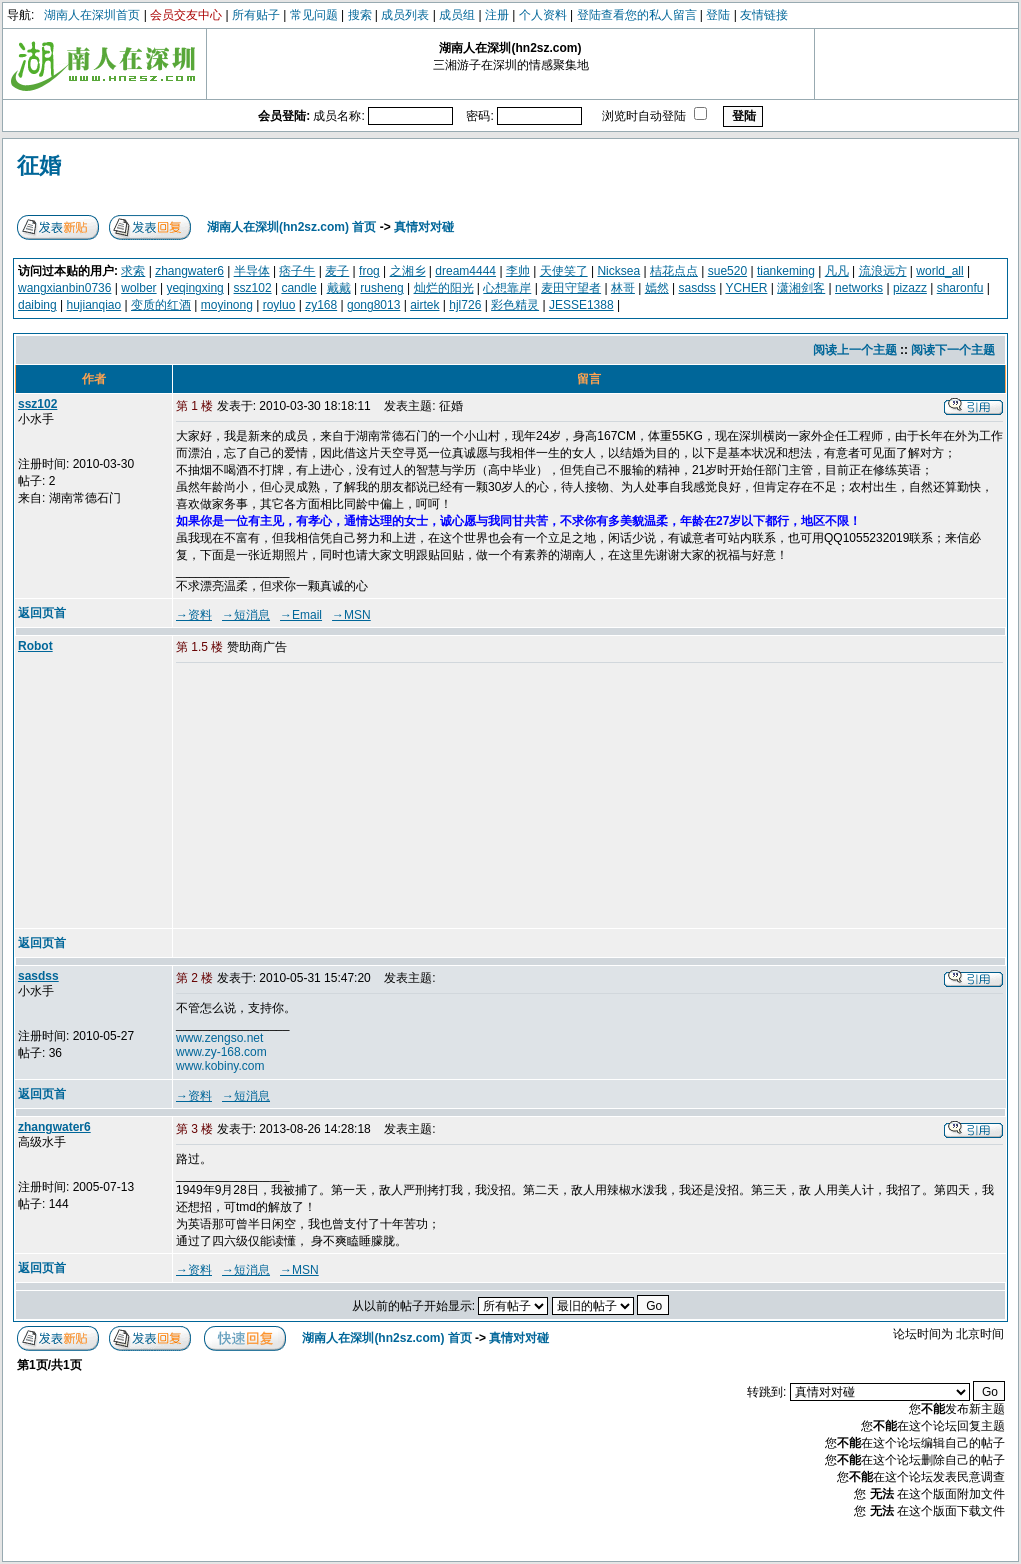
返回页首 (42, 613)
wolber (138, 288)
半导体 (252, 271)
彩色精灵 (515, 305)
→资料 (194, 615)
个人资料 (543, 15)
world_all (939, 271)
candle (298, 288)
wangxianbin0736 (64, 288)
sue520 (727, 271)
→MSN (351, 615)
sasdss (697, 288)
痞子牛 (297, 271)
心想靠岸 (507, 288)
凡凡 (837, 271)
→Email (301, 615)
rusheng (381, 288)
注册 (497, 15)
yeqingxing (194, 288)
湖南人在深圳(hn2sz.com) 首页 (291, 227)
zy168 (321, 305)
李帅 (518, 271)
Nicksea (618, 271)
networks (859, 288)
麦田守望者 (571, 288)
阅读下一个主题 (953, 350)
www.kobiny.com (220, 1066)
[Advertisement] (329, 797)
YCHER (746, 288)
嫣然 (657, 288)
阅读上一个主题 (855, 350)
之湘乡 (408, 271)
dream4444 (465, 271)
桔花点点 (674, 271)
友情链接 (764, 15)
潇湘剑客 (801, 288)
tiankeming (786, 271)
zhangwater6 (189, 271)
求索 (133, 271)
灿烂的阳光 (444, 288)
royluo (279, 305)
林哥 (623, 288)
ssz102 (253, 288)
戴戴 (339, 288)
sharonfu (960, 288)
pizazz (910, 288)
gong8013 (373, 305)
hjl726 (465, 305)
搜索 (360, 15)
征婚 (39, 165)
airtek (424, 305)
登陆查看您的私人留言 (637, 15)
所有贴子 (256, 15)
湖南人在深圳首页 (92, 15)
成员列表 (405, 15)
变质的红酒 (161, 305)
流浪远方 (883, 271)
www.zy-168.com (221, 1052)
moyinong (227, 305)
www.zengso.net (219, 1038)
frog (369, 271)
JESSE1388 (581, 305)
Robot (35, 646)
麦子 (337, 271)
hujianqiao (94, 305)
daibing (37, 305)
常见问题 (314, 15)
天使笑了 (564, 271)
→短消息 (246, 615)
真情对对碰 (424, 227)
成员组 (457, 15)
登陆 (718, 15)
